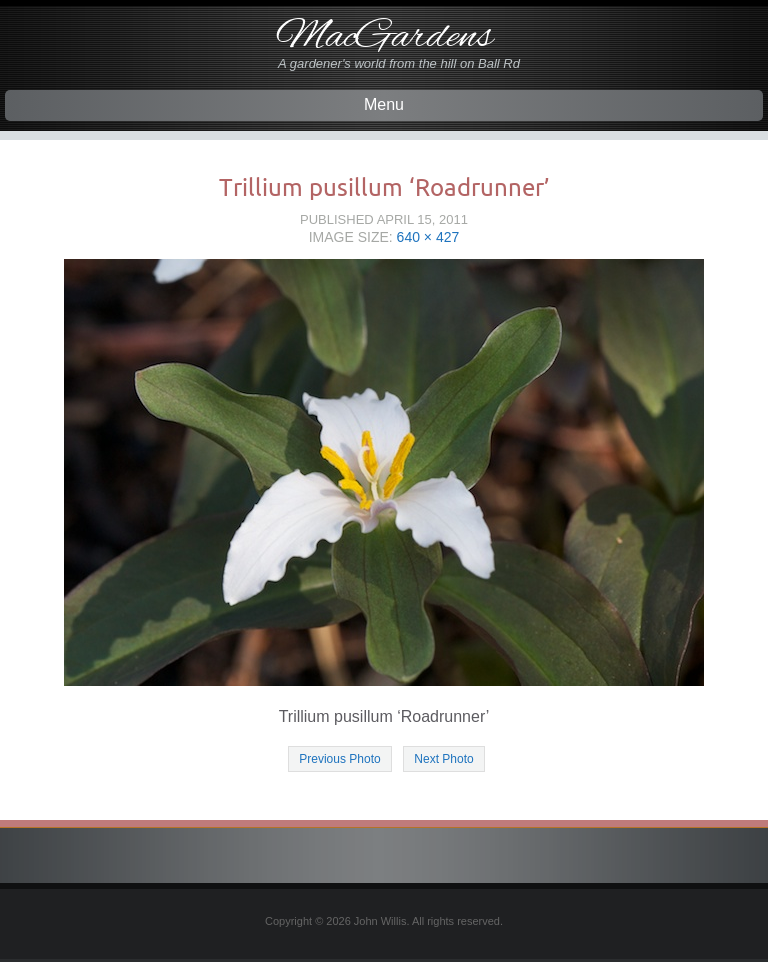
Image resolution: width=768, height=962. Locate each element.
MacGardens (384, 37)
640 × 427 (428, 237)
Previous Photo (339, 759)
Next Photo (443, 759)
